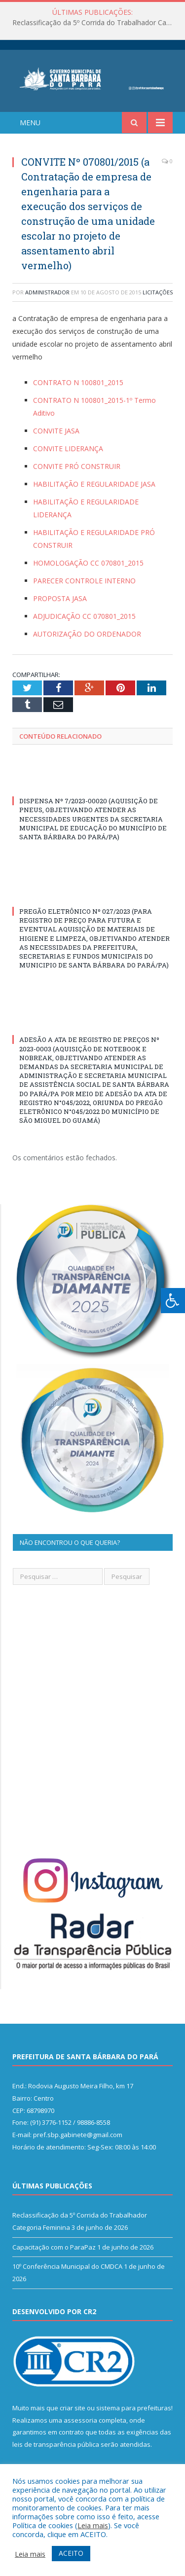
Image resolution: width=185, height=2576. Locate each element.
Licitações (158, 292)
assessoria (80, 2420)
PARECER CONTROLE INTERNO (84, 580)
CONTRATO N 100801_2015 (78, 382)
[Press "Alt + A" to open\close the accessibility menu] (173, 1300)
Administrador (47, 292)
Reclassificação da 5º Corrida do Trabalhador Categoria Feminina (95, 22)
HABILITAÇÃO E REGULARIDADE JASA (94, 484)
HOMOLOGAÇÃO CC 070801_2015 (88, 563)
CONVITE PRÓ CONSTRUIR (76, 466)
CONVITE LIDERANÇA (68, 448)
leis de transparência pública (55, 2444)
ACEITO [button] (71, 2553)
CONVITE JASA (56, 430)
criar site (72, 2407)
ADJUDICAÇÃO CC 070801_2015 (84, 616)
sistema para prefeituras (133, 2407)
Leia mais (92, 2525)
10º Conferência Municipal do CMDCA (67, 2266)
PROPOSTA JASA (60, 598)
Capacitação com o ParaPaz (54, 2247)
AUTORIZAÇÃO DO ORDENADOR (87, 634)
